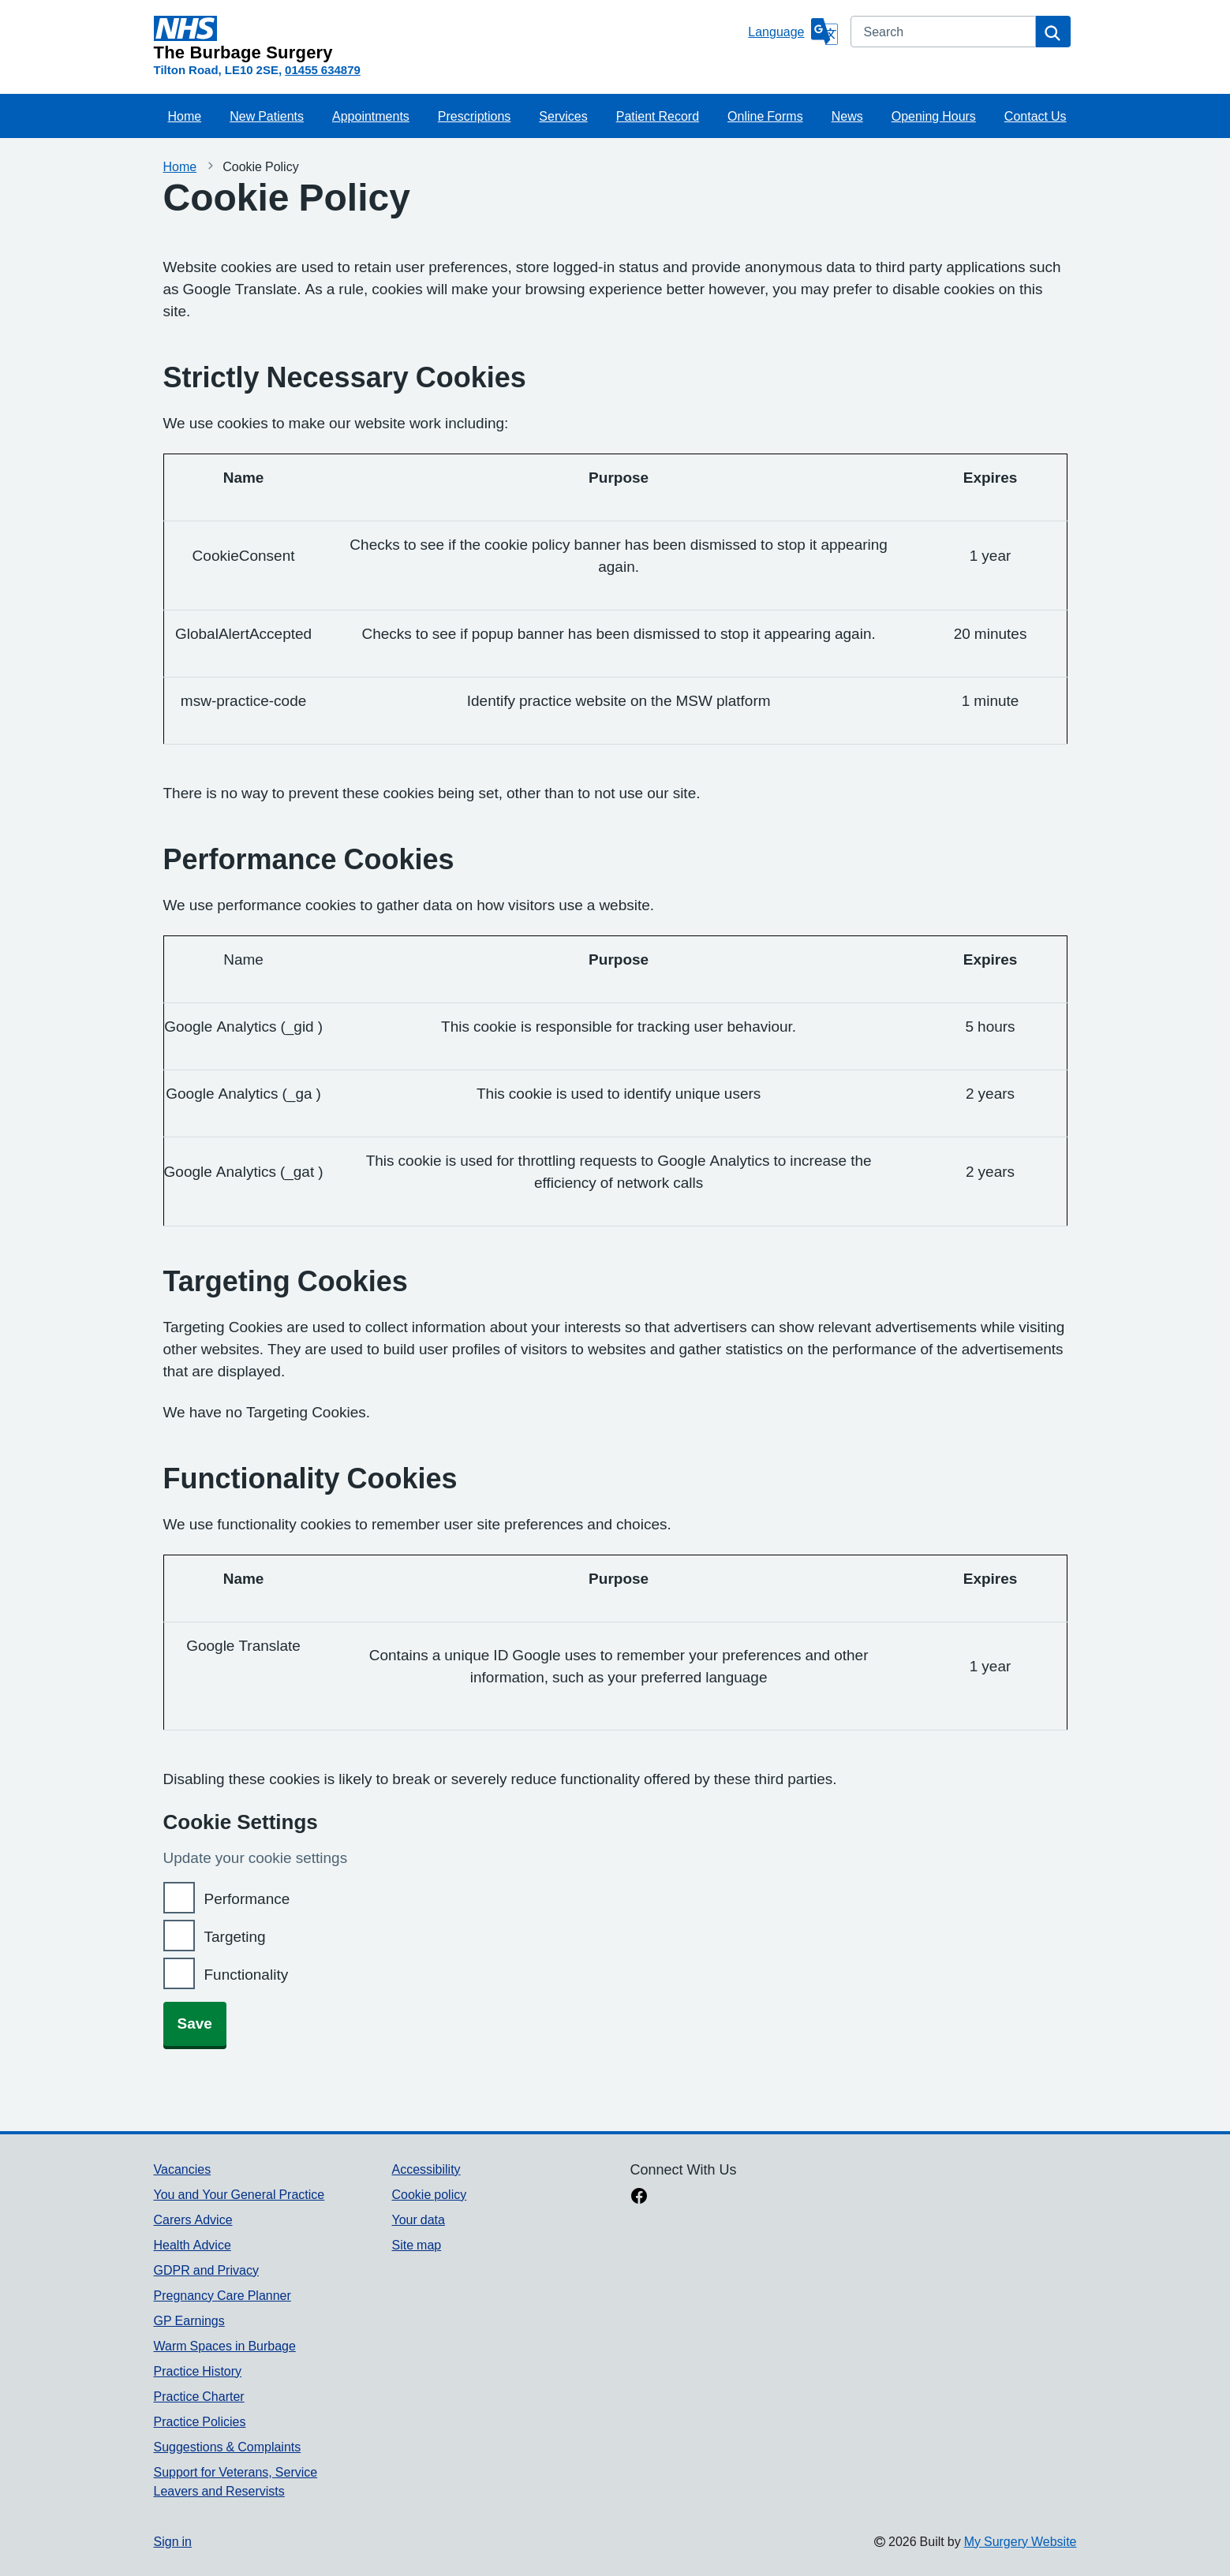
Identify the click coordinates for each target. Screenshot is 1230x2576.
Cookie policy (428, 2194)
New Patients (267, 116)
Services (563, 116)
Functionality (246, 1974)
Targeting (235, 1936)
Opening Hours (934, 116)
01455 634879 (323, 70)
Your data (417, 2219)
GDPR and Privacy (206, 2270)
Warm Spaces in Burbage (225, 2345)
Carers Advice (193, 2219)
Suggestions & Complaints (227, 2446)
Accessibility (425, 2169)
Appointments (370, 116)
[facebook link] (639, 2197)
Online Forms (765, 116)
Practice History (198, 2371)
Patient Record (657, 116)
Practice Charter (199, 2396)
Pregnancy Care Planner (222, 2295)
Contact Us (1035, 116)
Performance (247, 1898)
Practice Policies (200, 2421)
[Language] (792, 31)
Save (195, 2023)
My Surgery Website (1020, 2541)
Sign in (173, 2541)
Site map (416, 2244)
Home (185, 116)
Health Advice (192, 2244)
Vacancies (182, 2169)
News (847, 116)
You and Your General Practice (239, 2194)
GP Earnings (189, 2320)
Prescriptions (474, 116)
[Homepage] (448, 39)
